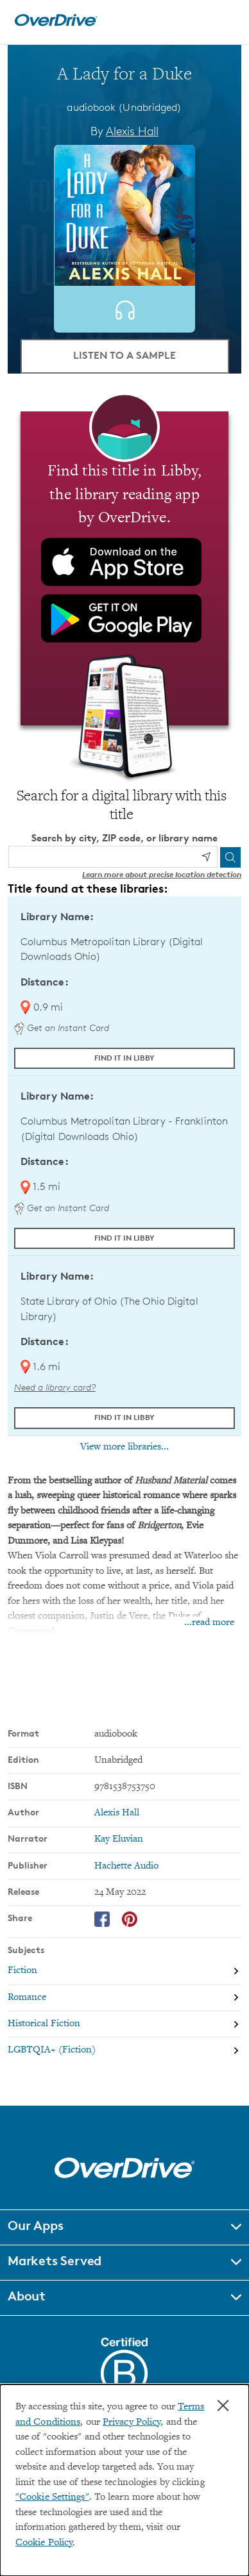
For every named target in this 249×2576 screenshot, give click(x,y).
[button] (124, 2227)
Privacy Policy (131, 2422)
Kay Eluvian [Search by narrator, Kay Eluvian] (118, 1839)
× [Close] (223, 2405)
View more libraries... (124, 1447)
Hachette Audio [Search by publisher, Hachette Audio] (126, 1866)
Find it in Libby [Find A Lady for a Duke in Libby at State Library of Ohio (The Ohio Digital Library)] (124, 1417)
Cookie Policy (44, 2543)
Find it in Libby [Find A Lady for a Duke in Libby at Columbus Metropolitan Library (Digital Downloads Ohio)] (124, 1057)
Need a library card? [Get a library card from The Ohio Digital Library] (55, 1387)
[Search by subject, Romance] (124, 1997)
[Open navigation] (225, 20)
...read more (209, 1623)
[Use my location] (206, 856)
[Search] (230, 857)
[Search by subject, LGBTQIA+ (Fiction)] (124, 2050)
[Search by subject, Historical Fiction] (124, 2023)
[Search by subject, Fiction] (124, 1971)
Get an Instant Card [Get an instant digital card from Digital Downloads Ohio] (61, 1027)
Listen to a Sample (124, 355)
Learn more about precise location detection (161, 874)
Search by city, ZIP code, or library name (124, 838)
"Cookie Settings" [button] (52, 2497)
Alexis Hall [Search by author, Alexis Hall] (132, 131)
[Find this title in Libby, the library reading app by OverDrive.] (124, 568)
